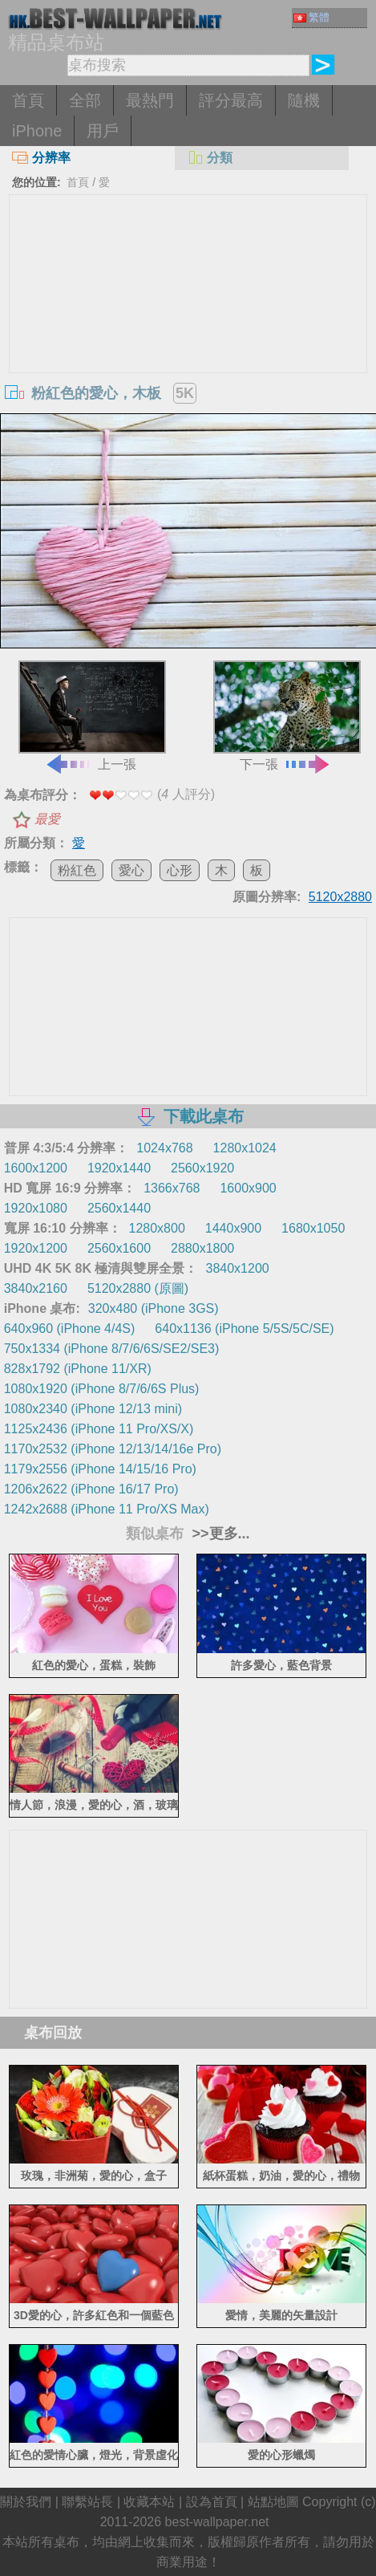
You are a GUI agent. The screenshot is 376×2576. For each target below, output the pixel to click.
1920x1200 (35, 1248)
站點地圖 (273, 2502)
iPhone (37, 131)
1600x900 (248, 1188)
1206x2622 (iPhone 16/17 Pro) (91, 1489)
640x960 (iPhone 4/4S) (69, 1328)
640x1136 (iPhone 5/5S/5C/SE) (244, 1328)
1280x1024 (245, 1148)
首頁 (28, 100)
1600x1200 (35, 1168)
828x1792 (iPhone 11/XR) (78, 1368)
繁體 (311, 17)
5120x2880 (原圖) (137, 1288)
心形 (179, 870)
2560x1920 (202, 1168)
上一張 (92, 715)
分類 (209, 158)
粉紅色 (77, 870)
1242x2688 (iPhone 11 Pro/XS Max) (106, 1509)
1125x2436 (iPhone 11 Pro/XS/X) (99, 1429)
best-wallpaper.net (217, 2522)
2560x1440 (119, 1208)
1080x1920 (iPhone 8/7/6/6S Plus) (102, 1389)
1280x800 (157, 1228)
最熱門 (150, 100)
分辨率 (41, 158)
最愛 (47, 819)
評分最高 (231, 100)
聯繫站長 (87, 2502)
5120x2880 (340, 897)
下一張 (287, 715)
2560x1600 (119, 1248)
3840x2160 (35, 1288)
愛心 (131, 870)
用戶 (103, 131)
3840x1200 (237, 1268)
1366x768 (172, 1188)
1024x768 (164, 1148)
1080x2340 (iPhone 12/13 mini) (93, 1409)
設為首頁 (211, 2502)
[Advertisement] (188, 315)
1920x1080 (35, 1208)
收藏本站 (149, 2502)
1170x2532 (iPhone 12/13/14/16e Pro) (112, 1449)
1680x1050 (313, 1228)
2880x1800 (202, 1248)
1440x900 (233, 1228)
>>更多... (218, 1534)
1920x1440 (119, 1168)
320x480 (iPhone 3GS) (153, 1308)
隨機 (304, 100)
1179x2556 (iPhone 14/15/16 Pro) (100, 1469)
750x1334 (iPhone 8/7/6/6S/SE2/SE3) (112, 1348)
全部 (85, 100)
